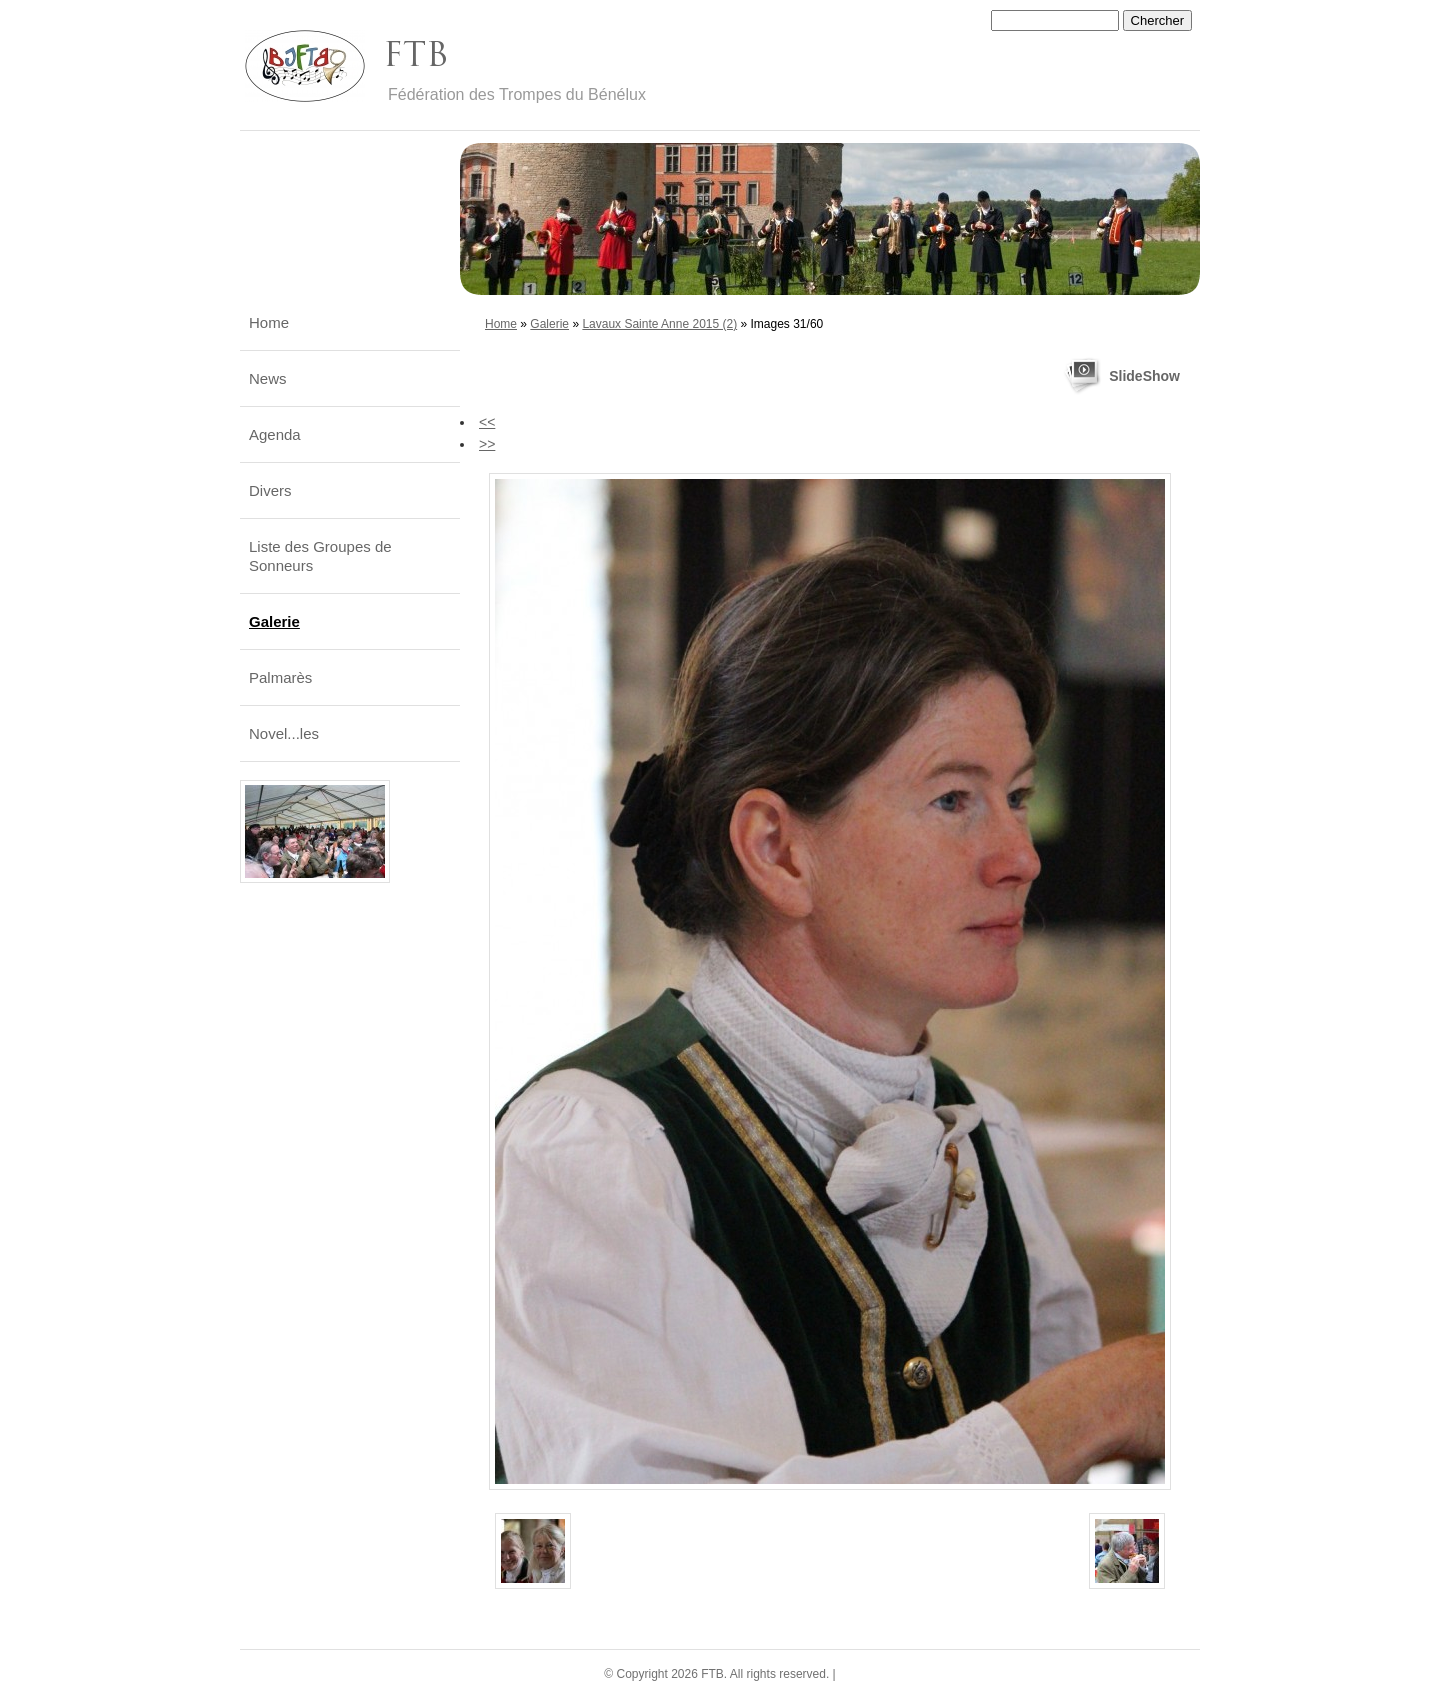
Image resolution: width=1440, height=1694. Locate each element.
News (268, 378)
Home (501, 324)
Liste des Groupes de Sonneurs (320, 556)
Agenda (275, 434)
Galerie (549, 324)
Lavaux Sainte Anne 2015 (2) (659, 324)
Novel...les (284, 733)
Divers (270, 490)
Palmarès (280, 677)
